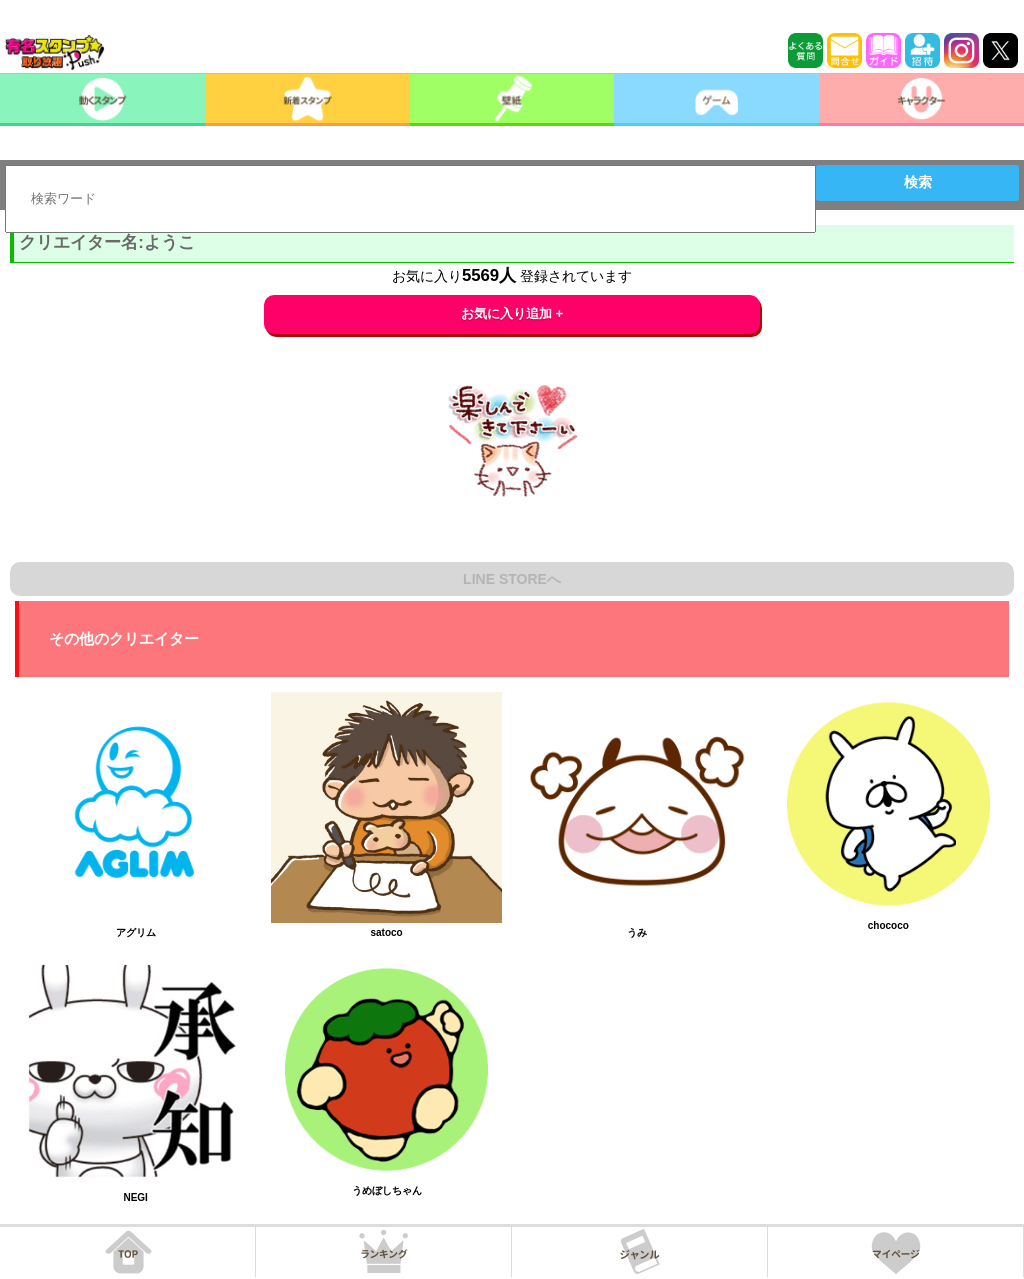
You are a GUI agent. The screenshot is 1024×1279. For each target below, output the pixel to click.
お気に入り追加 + (512, 313)
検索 (918, 182)
